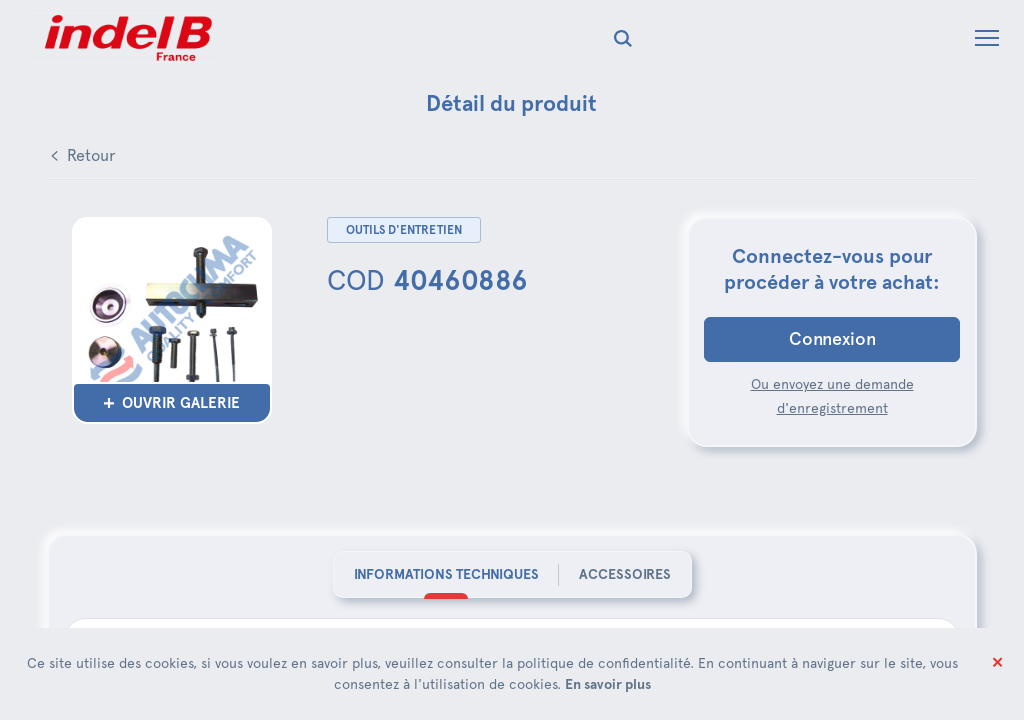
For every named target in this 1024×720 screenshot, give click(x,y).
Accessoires (625, 574)
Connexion (832, 339)
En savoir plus (608, 684)
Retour (91, 155)
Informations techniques (446, 574)
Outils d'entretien (404, 230)
